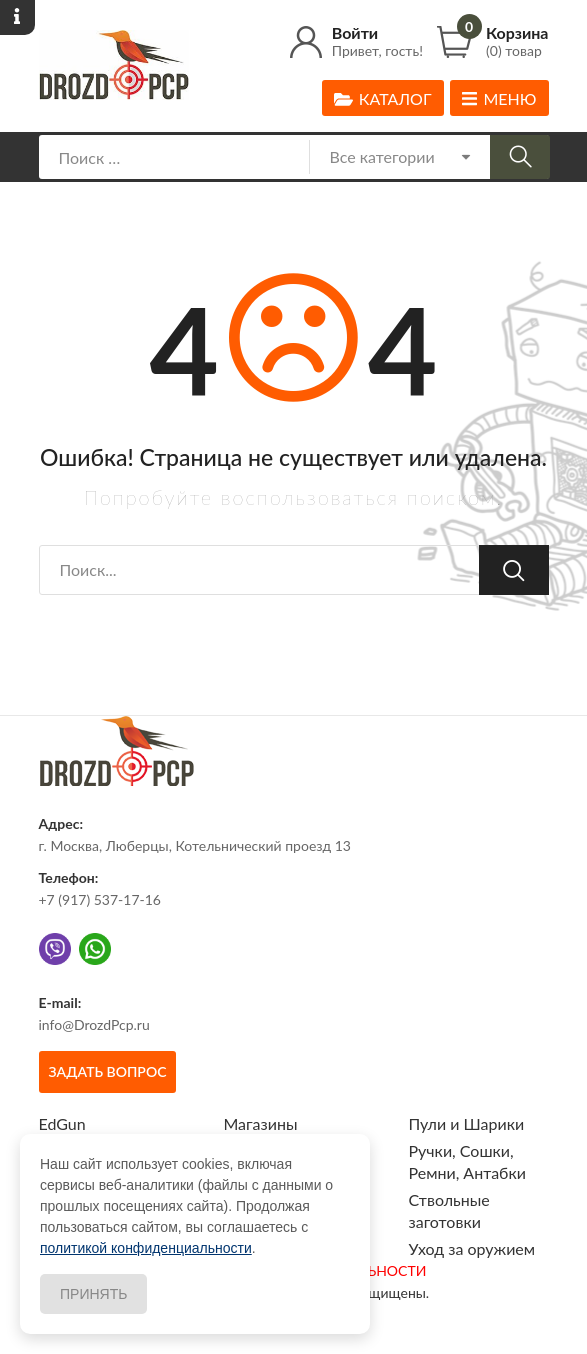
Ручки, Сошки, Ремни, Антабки (467, 1161)
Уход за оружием (472, 1248)
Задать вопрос (108, 1071)
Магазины (261, 1123)
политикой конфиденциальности (146, 1248)
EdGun (62, 1123)
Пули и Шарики (467, 1123)
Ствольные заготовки (449, 1210)
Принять (93, 1294)
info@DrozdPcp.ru (94, 1024)
